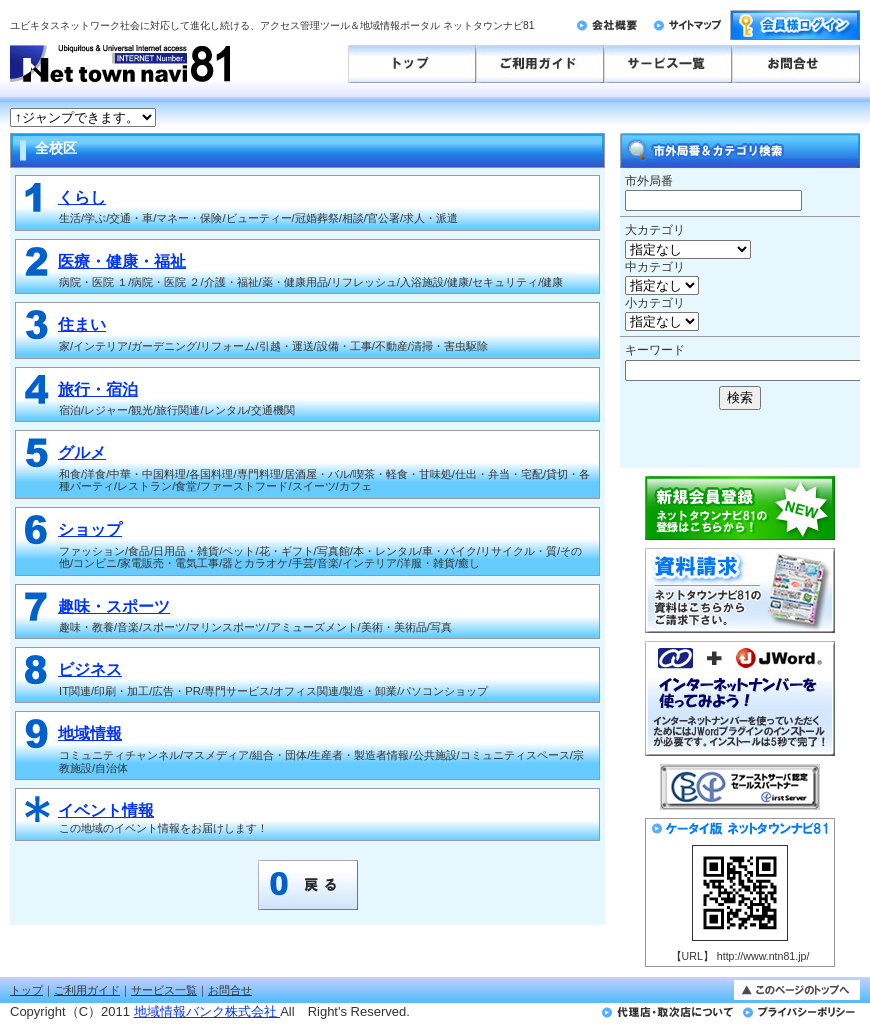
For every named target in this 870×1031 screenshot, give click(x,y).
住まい (82, 324)
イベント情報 (106, 810)
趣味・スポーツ (114, 606)
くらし (82, 197)
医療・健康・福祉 (122, 261)
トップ (26, 990)
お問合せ (230, 990)
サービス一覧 (164, 990)
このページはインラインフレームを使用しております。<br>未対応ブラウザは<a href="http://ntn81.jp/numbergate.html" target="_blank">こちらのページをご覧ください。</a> (685, 118)
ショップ (90, 529)
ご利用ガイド (87, 990)
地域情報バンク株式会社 (207, 1011)
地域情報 (90, 733)
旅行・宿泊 (98, 389)
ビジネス (90, 669)
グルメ (82, 452)
